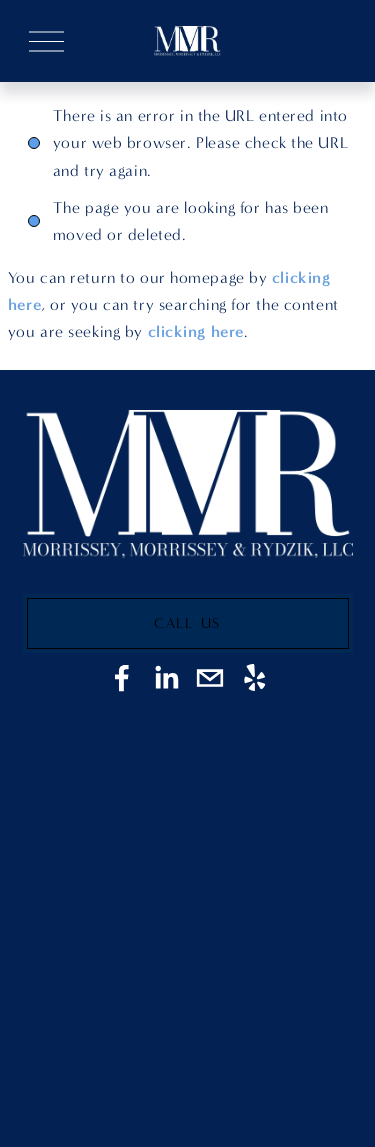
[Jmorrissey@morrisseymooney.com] (210, 678)
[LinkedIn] (166, 678)
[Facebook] (122, 678)
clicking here (196, 331)
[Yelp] (254, 678)
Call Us (187, 623)
